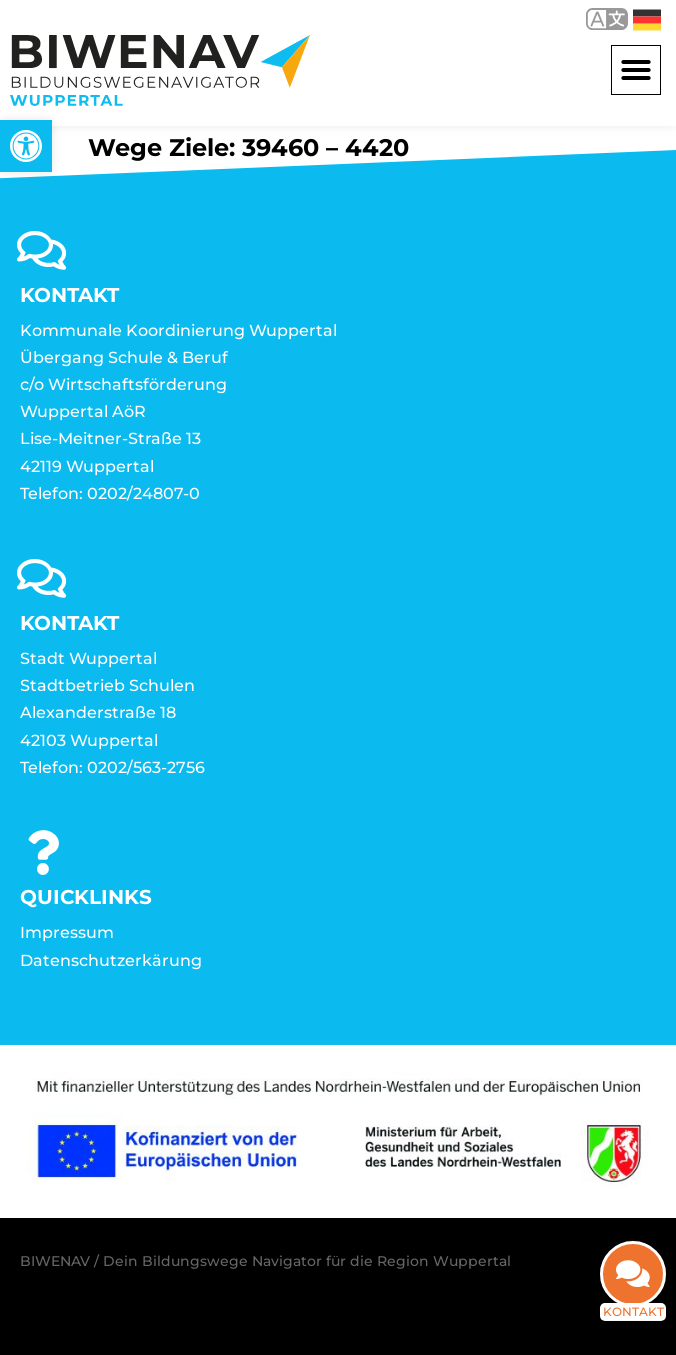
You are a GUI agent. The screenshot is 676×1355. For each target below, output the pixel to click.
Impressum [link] (67, 932)
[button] (636, 70)
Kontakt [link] (633, 1325)
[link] (26, 146)
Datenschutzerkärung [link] (111, 960)
